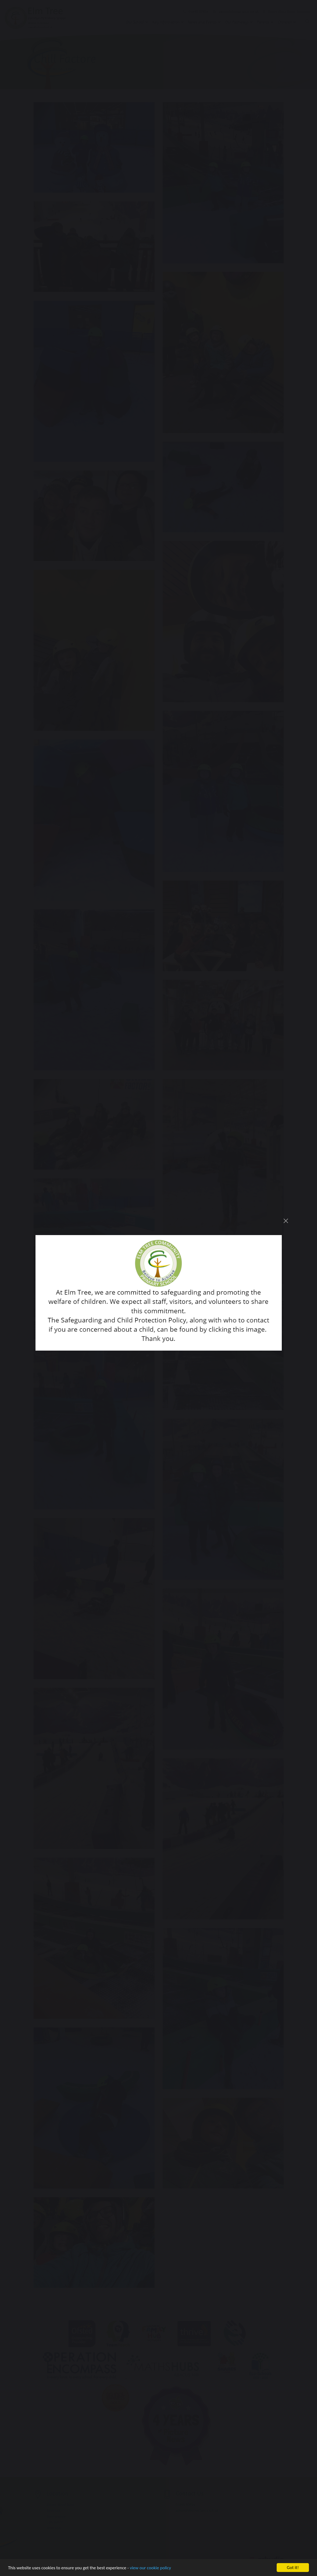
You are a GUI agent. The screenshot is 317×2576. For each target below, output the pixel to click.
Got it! (293, 2567)
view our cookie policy (150, 2568)
